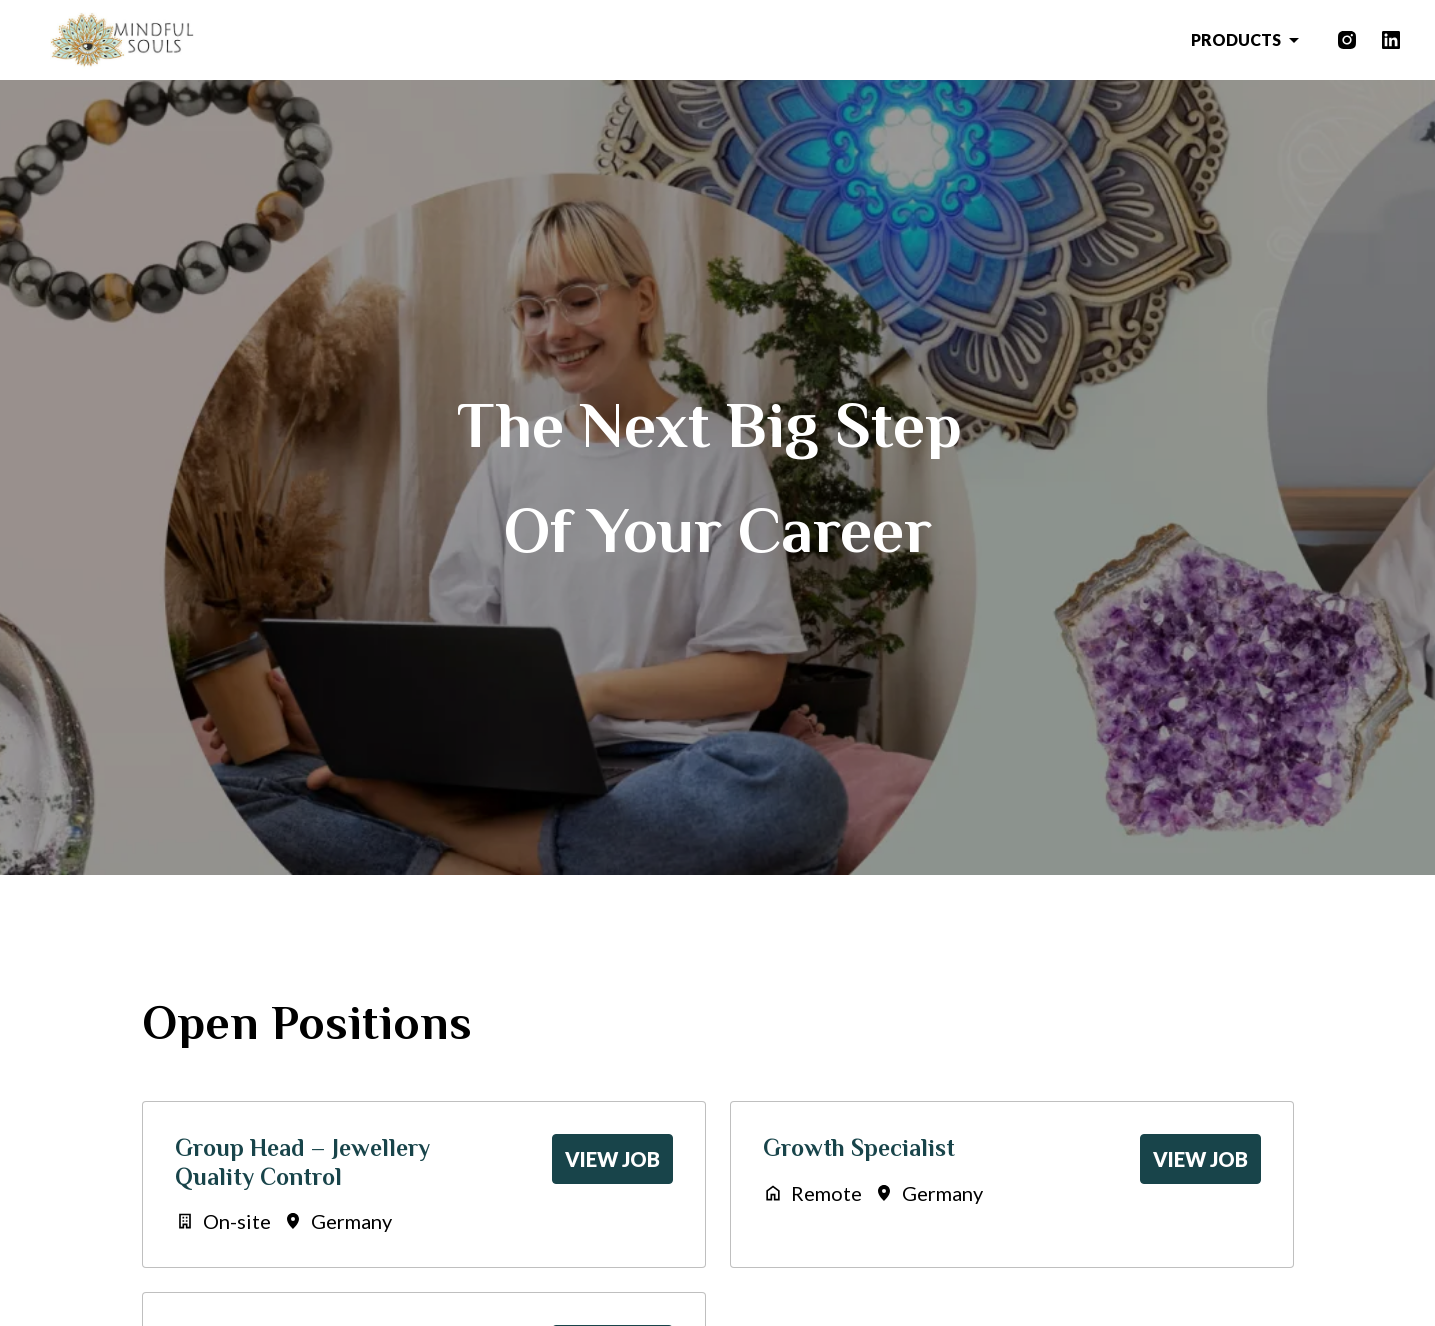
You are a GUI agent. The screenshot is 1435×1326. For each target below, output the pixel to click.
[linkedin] (1391, 40)
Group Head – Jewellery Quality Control (302, 1162)
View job (612, 1159)
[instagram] (1347, 40)
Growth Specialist (859, 1147)
